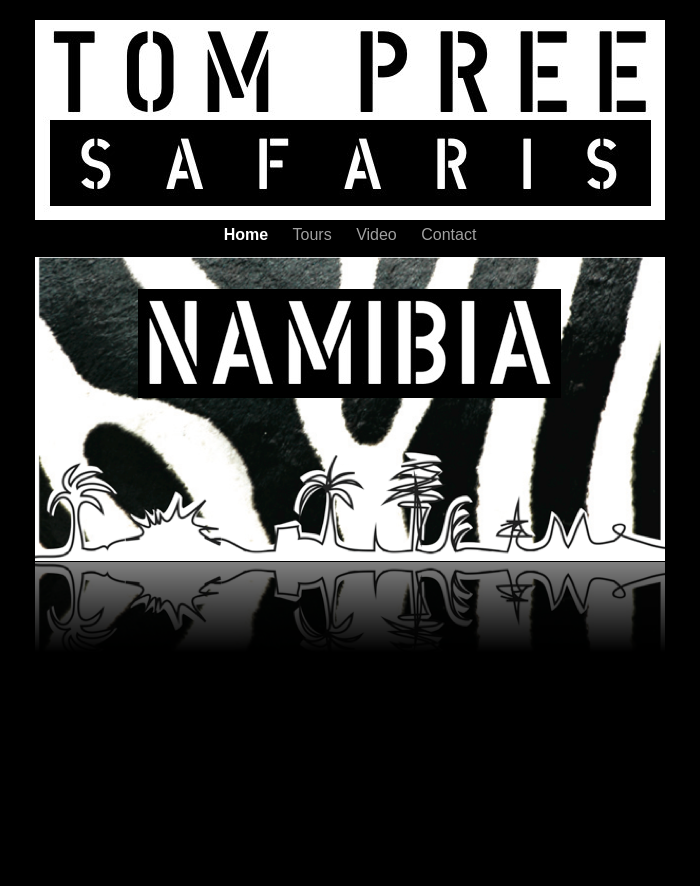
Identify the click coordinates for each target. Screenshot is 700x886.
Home (248, 234)
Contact (448, 234)
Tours (315, 234)
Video (378, 234)
